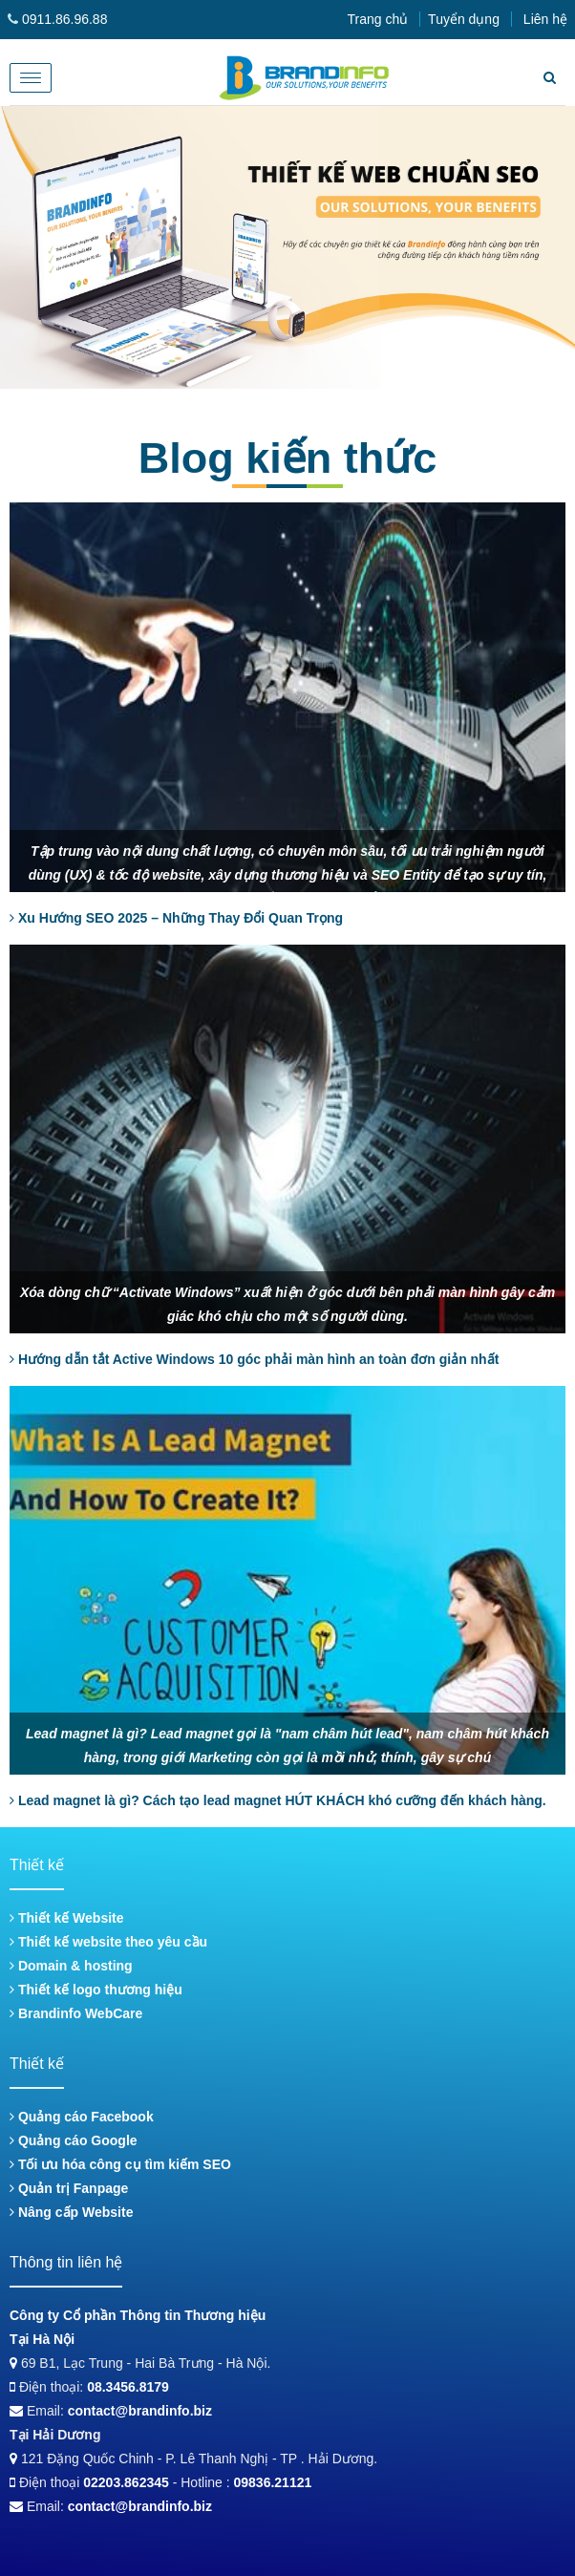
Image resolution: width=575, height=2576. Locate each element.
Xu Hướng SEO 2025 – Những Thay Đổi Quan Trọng (176, 918)
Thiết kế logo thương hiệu (96, 1989)
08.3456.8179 (128, 2387)
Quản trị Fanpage (69, 2188)
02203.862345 (126, 2482)
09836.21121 (273, 2482)
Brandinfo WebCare (76, 2013)
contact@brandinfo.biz (140, 2410)
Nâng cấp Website (71, 2212)
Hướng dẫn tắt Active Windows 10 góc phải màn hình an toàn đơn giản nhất (254, 1359)
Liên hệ (545, 19)
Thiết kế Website (67, 1918)
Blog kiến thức (287, 458)
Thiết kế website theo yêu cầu (108, 1941)
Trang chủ (377, 19)
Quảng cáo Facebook (82, 2116)
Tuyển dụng (464, 19)
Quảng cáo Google (74, 2140)
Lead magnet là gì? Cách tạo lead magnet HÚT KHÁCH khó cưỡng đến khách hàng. (278, 1800)
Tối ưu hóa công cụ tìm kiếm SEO (120, 2164)
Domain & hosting (71, 1965)
